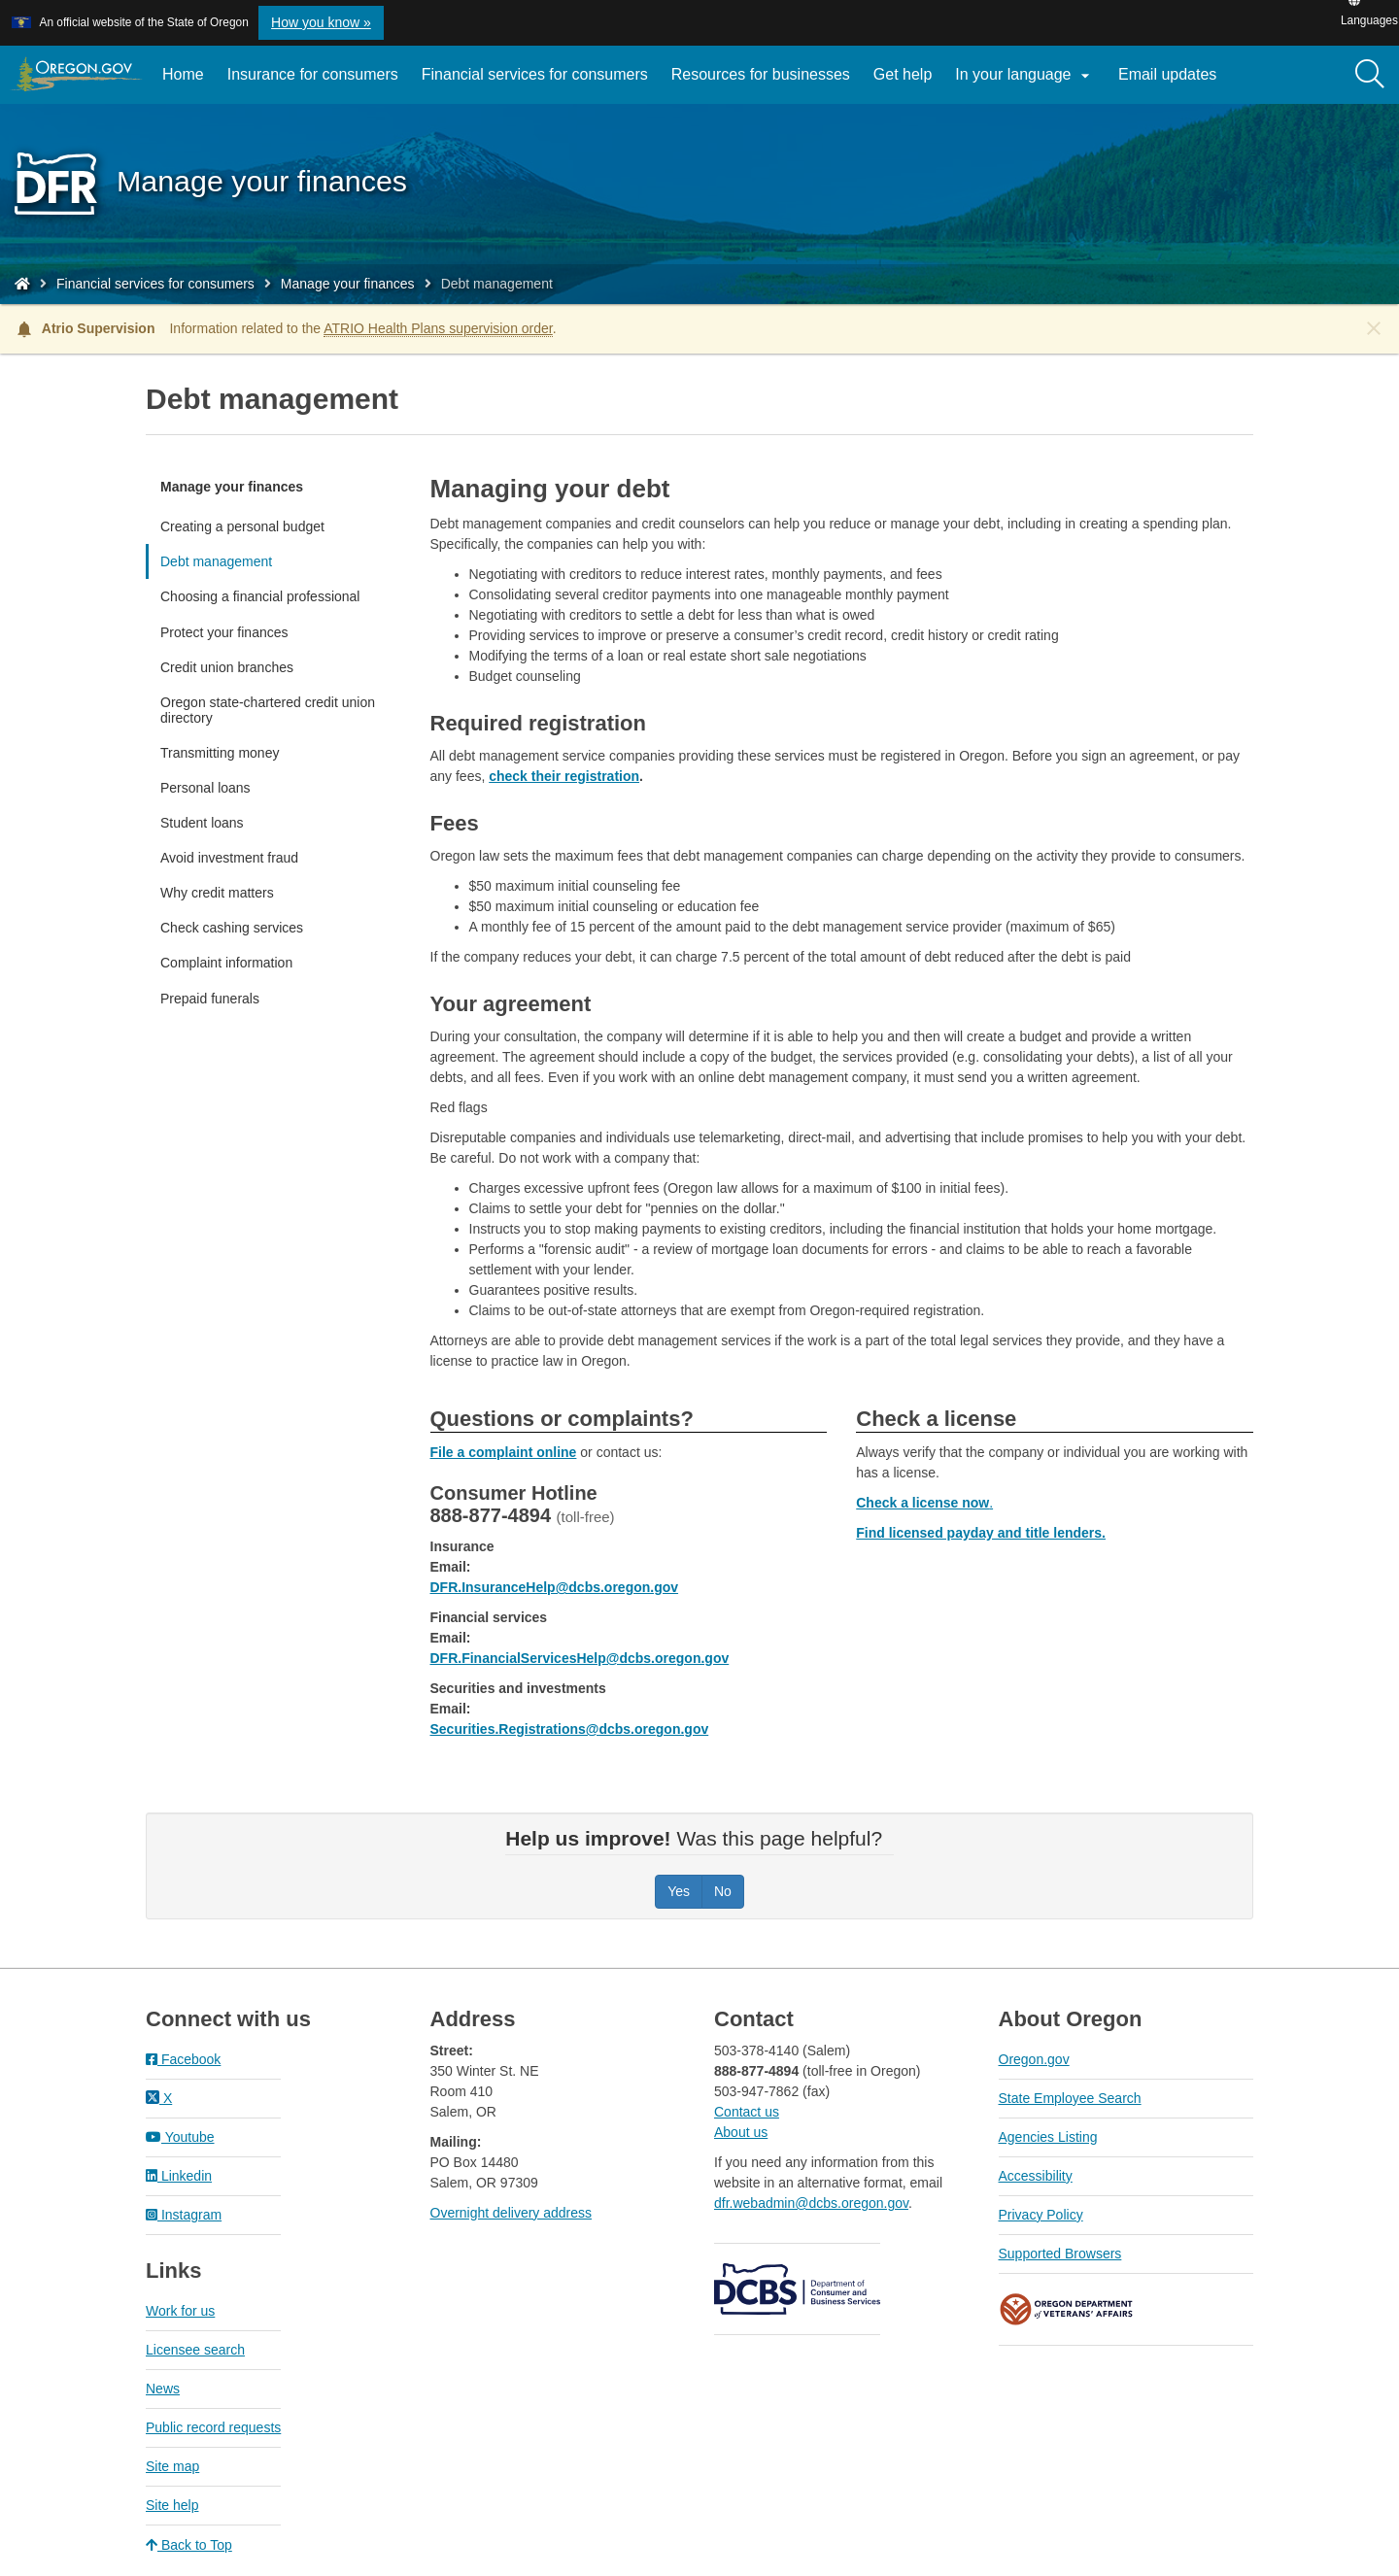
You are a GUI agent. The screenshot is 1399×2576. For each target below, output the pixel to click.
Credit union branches (226, 667)
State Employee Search (1070, 2098)
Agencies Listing (1048, 2137)
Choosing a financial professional (259, 596)
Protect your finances (224, 632)
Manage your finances (348, 283)
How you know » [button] (321, 22)
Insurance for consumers (312, 74)
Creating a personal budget (242, 526)
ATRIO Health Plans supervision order (438, 328)
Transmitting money (219, 753)
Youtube (180, 2137)
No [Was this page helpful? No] (723, 1891)
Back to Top (189, 2545)
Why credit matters (217, 892)
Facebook (183, 2059)
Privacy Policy (1041, 2214)
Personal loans (205, 788)
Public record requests (213, 2427)
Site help (172, 2505)
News (163, 2388)
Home (183, 74)
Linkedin (179, 2176)
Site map (172, 2466)
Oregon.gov (1034, 2059)
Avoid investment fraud (229, 857)
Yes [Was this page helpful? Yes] (678, 1891)
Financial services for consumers (535, 74)
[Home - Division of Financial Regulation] (22, 283)
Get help (902, 74)
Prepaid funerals (209, 998)
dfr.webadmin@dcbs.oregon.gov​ (811, 2203)
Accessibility (1036, 2176)
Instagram (184, 2214)
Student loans (202, 822)
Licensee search (195, 2349)
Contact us (746, 2111)
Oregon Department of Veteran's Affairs (1067, 2309)
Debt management (216, 561)
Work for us (180, 2311)
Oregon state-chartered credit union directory (267, 710)
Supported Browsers (1060, 2253)
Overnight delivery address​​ (511, 2212)
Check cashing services (231, 927)
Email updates (1173, 81)
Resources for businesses (760, 74)
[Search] (1370, 75)
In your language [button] (1025, 75)
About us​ (741, 2132)
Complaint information (226, 962)
